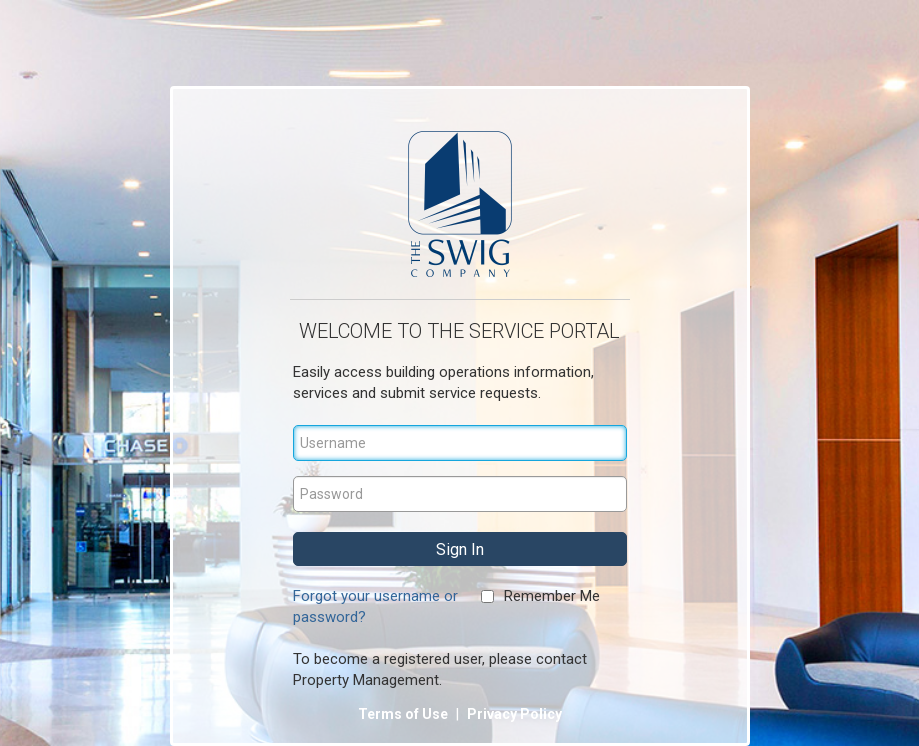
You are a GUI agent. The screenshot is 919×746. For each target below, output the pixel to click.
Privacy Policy (514, 714)
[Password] (460, 494)
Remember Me (552, 596)
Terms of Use (404, 714)
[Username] (460, 443)
